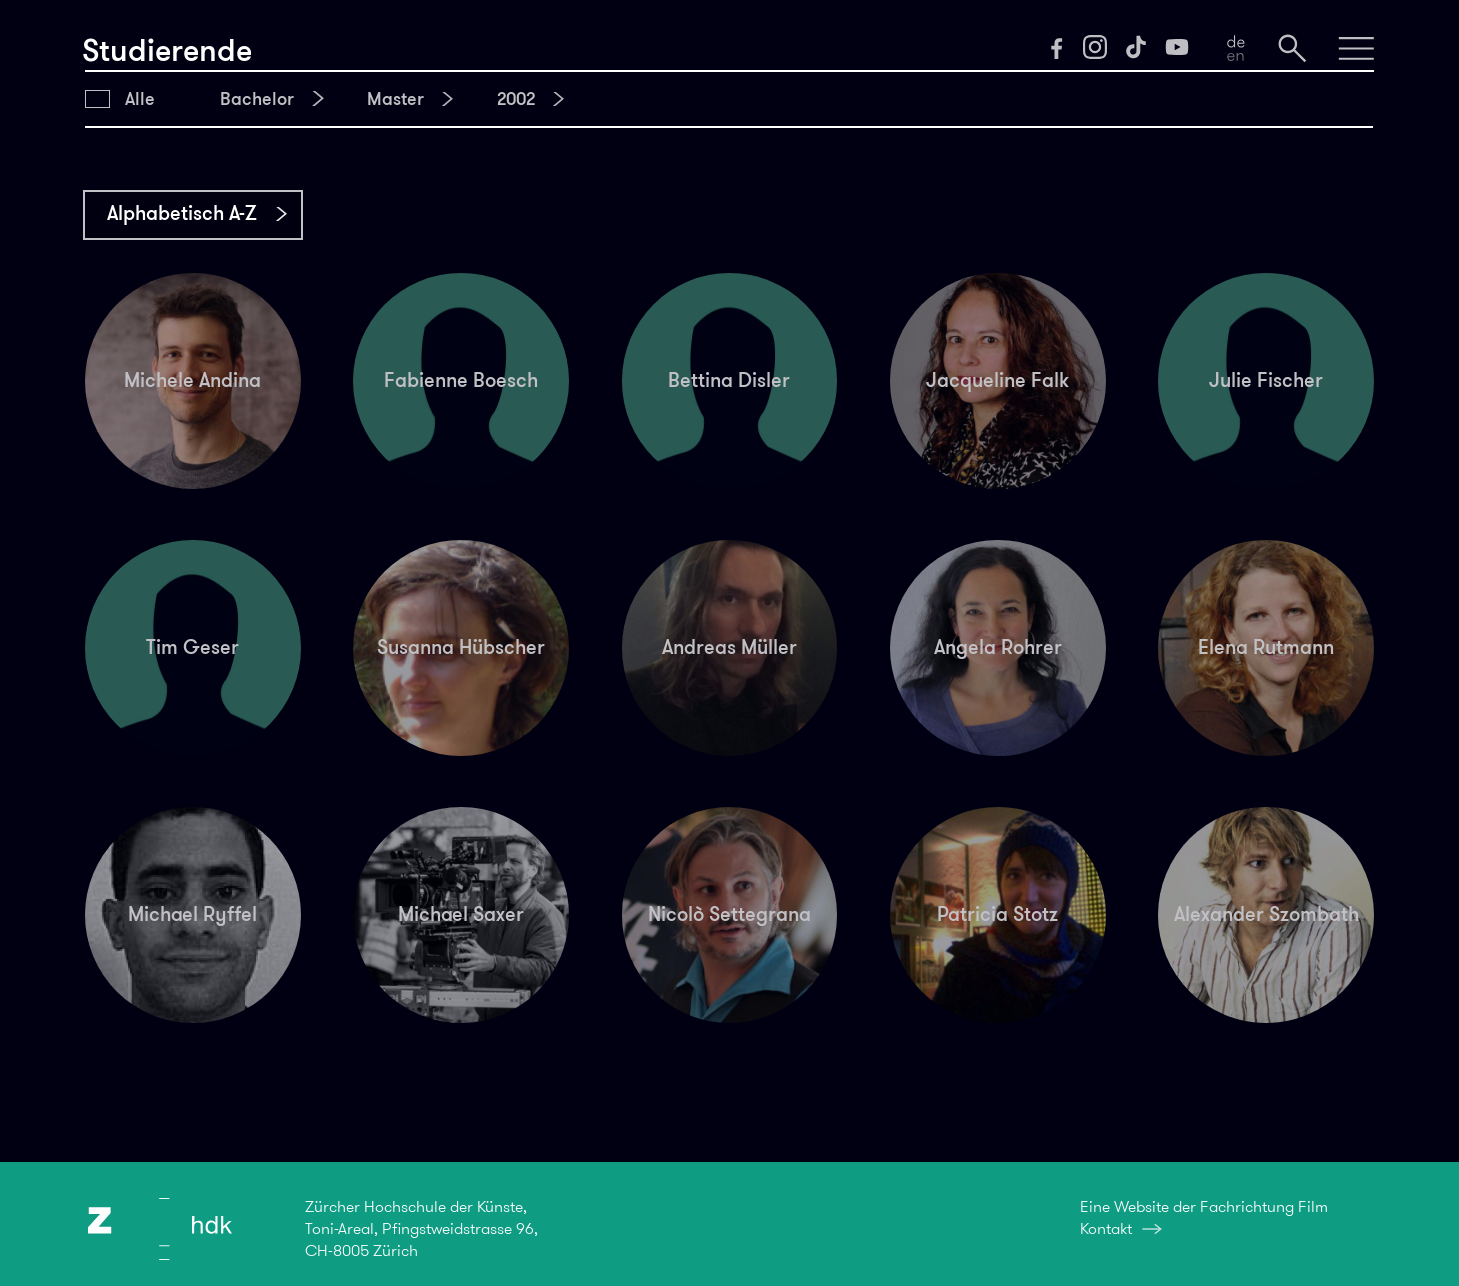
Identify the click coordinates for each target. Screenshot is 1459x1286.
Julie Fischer (1266, 380)
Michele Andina (192, 380)
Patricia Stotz (997, 914)
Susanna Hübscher (461, 647)
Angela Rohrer (998, 647)
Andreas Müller (729, 647)
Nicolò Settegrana (729, 914)
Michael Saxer (461, 914)
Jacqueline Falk (997, 380)
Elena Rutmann (1266, 647)
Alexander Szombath (1266, 914)
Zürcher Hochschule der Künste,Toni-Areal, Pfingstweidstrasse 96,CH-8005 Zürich (421, 1229)
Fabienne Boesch (461, 380)
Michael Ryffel (192, 914)
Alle (140, 99)
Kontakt (1106, 1228)
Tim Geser (192, 647)
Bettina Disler (729, 380)
